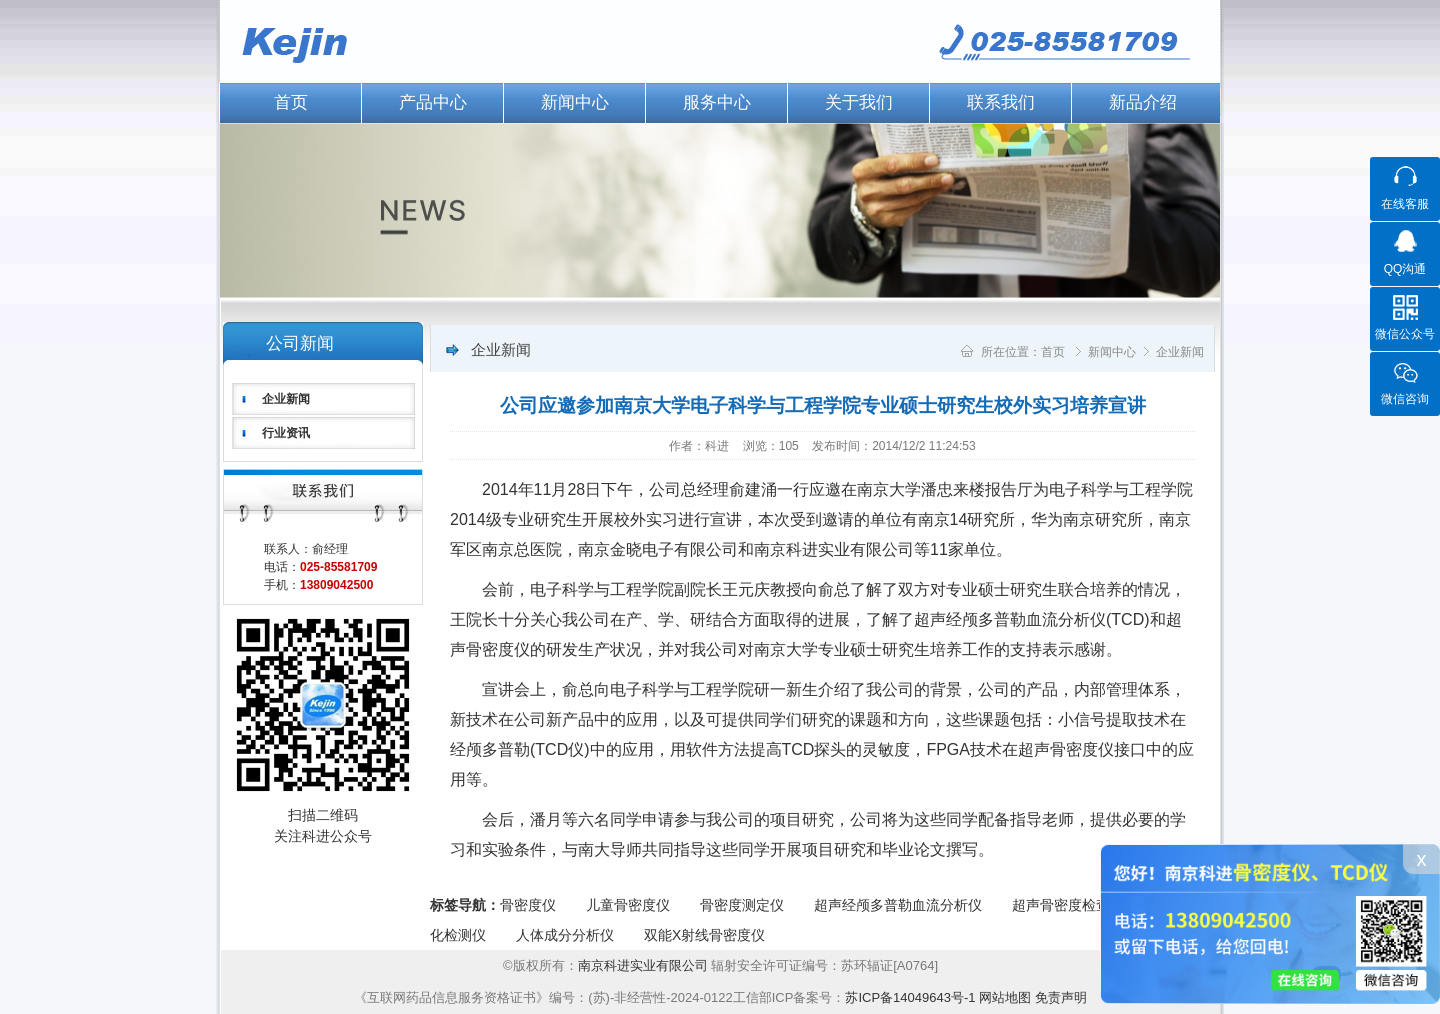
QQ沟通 (1405, 269)
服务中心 (717, 102)
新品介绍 (1143, 102)
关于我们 (859, 102)
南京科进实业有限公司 (645, 965)
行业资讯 (286, 433)
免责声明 (1061, 997)
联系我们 (1001, 102)
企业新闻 (286, 399)
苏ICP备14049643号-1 (910, 997)
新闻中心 (575, 102)
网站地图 (1005, 997)
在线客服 (1405, 204)
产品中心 (433, 102)
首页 (291, 102)
